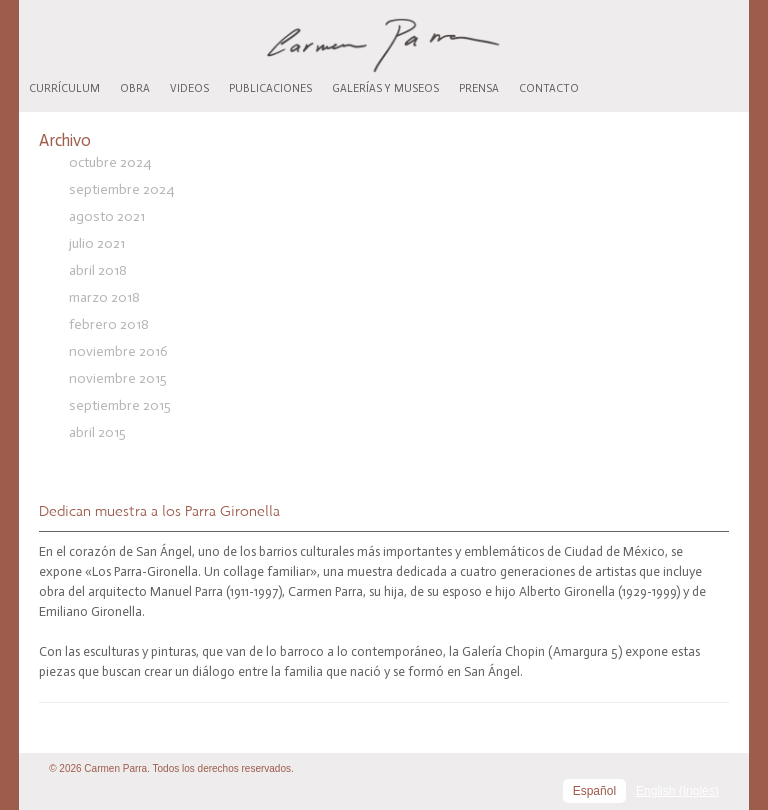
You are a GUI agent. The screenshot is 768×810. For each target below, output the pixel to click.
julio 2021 (97, 243)
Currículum (64, 88)
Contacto (549, 88)
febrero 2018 (109, 324)
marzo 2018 (104, 297)
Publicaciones (270, 88)
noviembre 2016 (118, 351)
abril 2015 (97, 432)
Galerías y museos (385, 88)
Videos (189, 88)
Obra (135, 88)
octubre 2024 (110, 162)
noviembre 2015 (118, 378)
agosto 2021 (107, 216)
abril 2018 (98, 270)
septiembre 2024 (121, 189)
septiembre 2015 (120, 405)
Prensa (479, 88)
